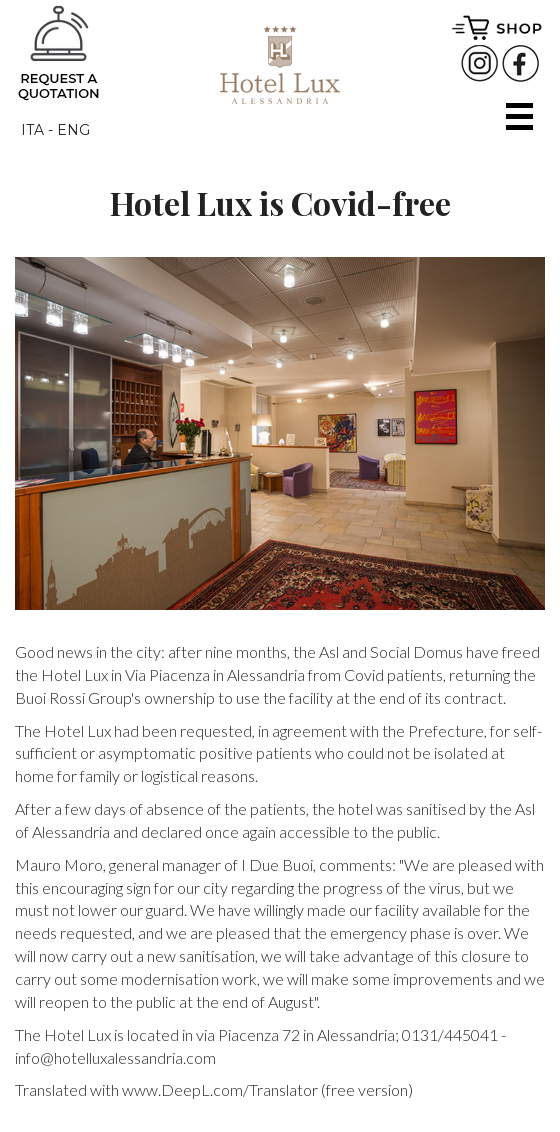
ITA (32, 130)
